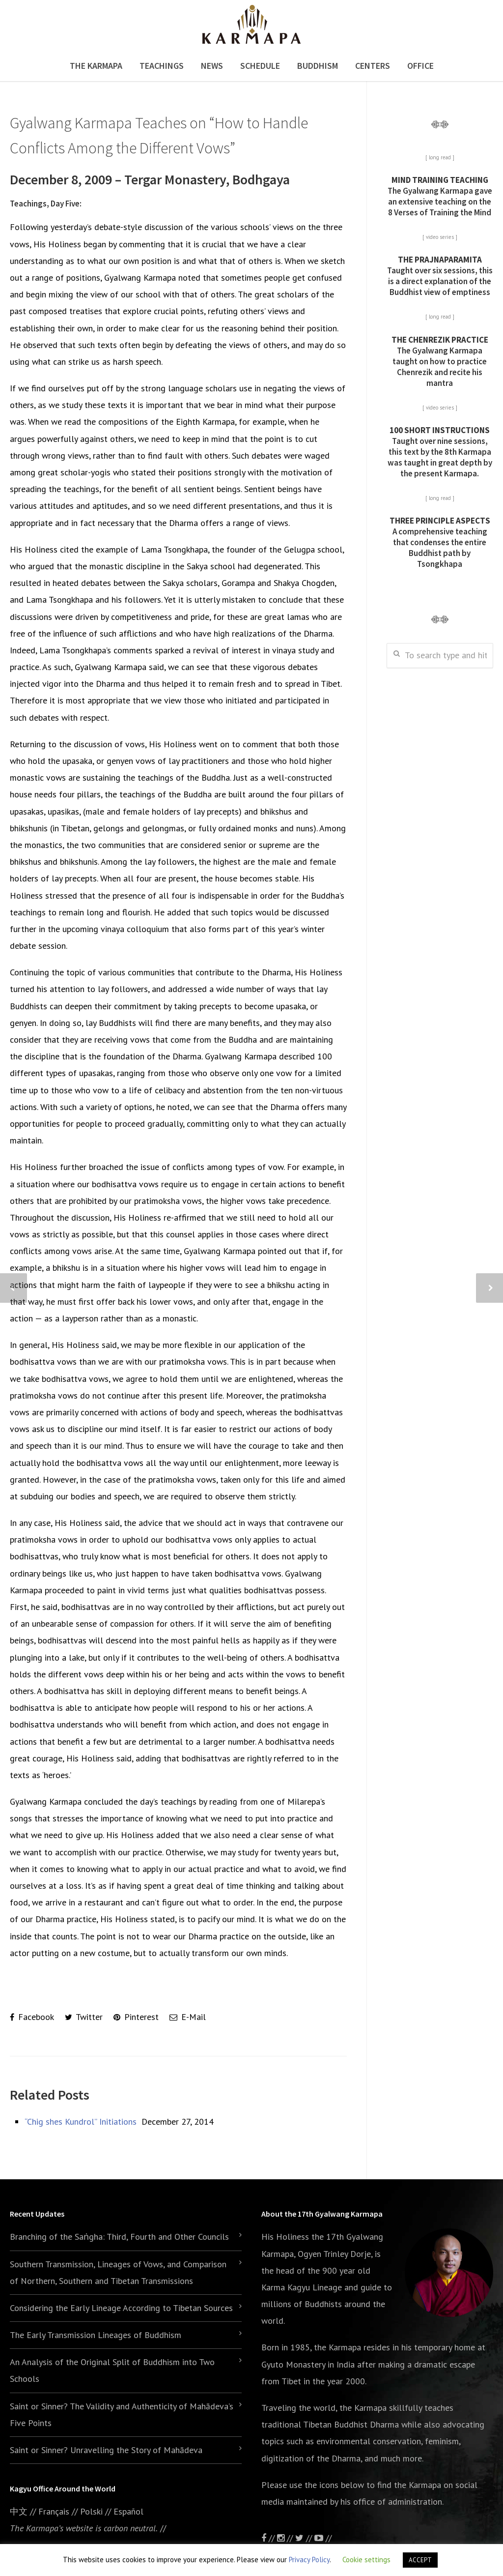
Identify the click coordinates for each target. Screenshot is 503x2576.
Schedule (260, 65)
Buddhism (317, 65)
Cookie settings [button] (366, 2559)
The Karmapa (96, 65)
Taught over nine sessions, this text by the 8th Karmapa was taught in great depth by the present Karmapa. (440, 452)
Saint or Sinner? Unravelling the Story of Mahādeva (106, 2450)
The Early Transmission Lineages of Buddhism (95, 2335)
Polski (91, 2511)
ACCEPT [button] (420, 2560)
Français (53, 2511)
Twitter (84, 2016)
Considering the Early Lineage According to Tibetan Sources (121, 2307)
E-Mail (187, 2016)
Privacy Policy (309, 2559)
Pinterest (136, 2016)
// (304, 2538)
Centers (372, 65)
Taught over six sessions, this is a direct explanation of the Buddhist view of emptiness (440, 275)
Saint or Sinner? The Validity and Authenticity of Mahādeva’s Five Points (121, 2414)
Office (420, 65)
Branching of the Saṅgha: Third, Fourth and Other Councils (119, 2236)
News (212, 65)
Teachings (162, 65)
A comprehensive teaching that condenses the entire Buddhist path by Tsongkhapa (440, 542)
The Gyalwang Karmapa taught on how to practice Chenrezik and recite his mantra (439, 361)
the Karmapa (337, 2347)
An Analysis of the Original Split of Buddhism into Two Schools (112, 2370)
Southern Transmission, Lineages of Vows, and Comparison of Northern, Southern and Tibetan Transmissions (118, 2272)
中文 (19, 2511)
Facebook (32, 2016)
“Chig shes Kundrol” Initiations (81, 2121)
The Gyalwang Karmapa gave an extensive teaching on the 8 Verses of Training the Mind (440, 196)
